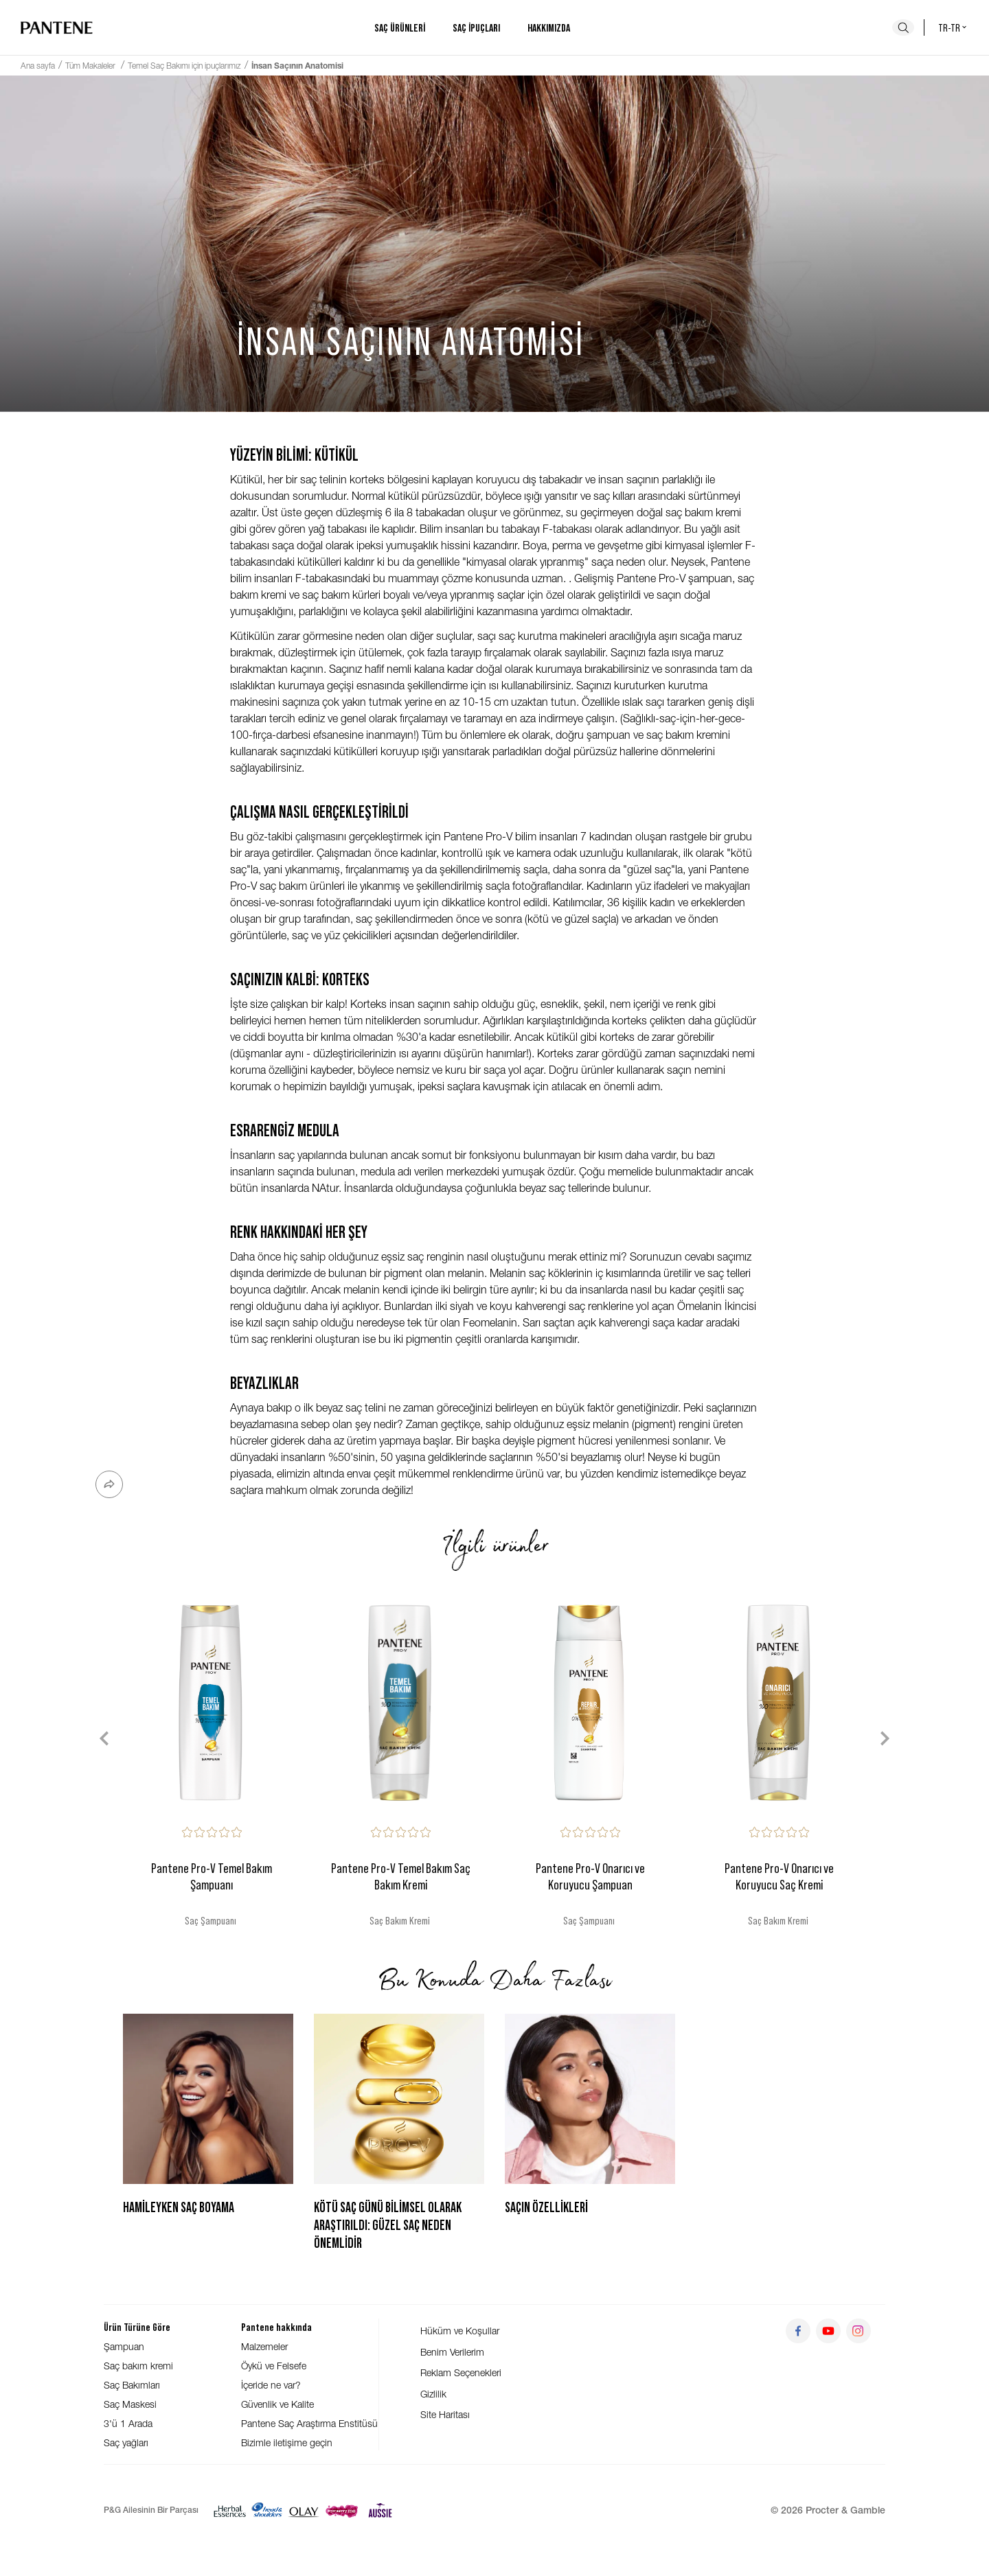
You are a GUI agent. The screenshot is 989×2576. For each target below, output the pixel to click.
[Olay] (304, 2510)
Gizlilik (433, 2394)
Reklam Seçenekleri (460, 2372)
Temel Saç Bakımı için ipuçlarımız (184, 65)
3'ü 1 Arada (128, 2423)
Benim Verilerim (452, 2352)
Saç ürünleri (399, 27)
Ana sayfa (38, 65)
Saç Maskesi (130, 2404)
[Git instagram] (858, 2331)
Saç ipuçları (476, 27)
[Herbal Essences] (230, 2510)
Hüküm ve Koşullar (459, 2330)
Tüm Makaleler (91, 65)
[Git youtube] (828, 2331)
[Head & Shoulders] (267, 2510)
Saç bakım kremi (138, 2365)
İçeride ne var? (271, 2385)
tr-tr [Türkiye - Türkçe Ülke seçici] (953, 27)
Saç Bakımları (132, 2385)
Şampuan (124, 2346)
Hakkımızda (548, 27)
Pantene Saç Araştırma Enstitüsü (309, 2423)
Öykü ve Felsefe (273, 2365)
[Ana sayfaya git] (57, 27)
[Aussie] (380, 2510)
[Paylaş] (109, 1484)
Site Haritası (445, 2414)
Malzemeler (264, 2346)
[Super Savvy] (341, 2510)
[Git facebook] (798, 2331)
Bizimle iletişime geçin (286, 2442)
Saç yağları (126, 2442)
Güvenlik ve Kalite (277, 2404)
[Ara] (903, 27)
